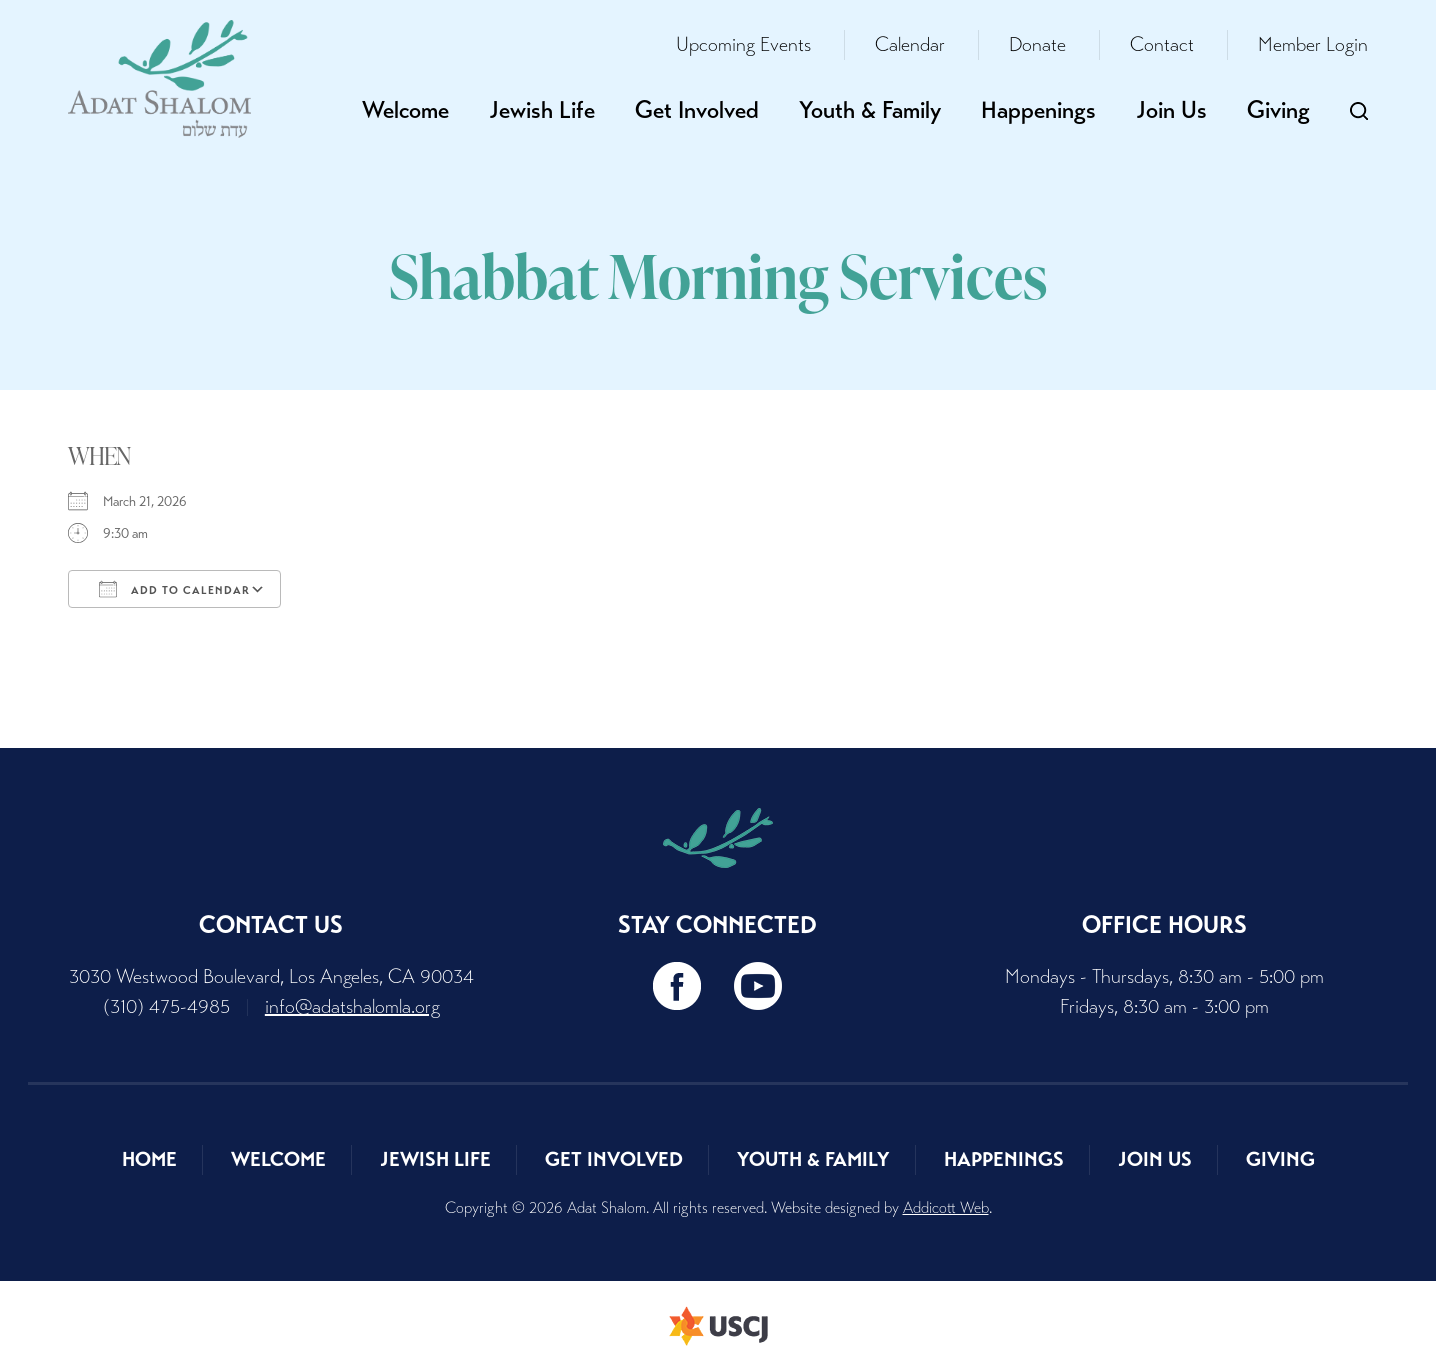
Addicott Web (946, 1207)
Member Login (1313, 44)
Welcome (405, 110)
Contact (1162, 44)
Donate (1037, 44)
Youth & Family (870, 110)
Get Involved (697, 110)
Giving (1278, 110)
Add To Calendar (174, 589)
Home (149, 1159)
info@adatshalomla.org (352, 1006)
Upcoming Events (743, 44)
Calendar (910, 44)
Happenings (1038, 110)
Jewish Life (542, 110)
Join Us (1171, 110)
